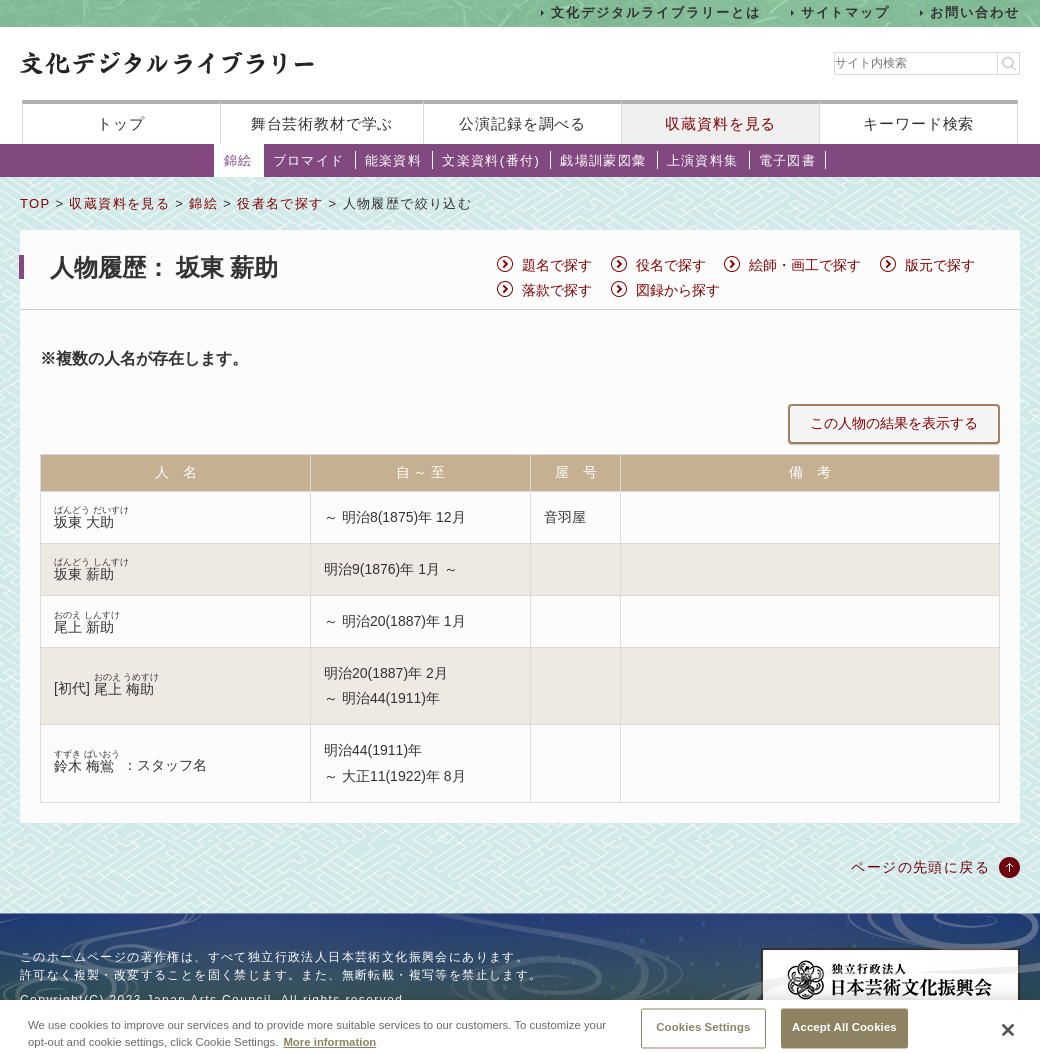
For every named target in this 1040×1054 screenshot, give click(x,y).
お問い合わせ (975, 12)
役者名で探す (280, 203)
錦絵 (238, 160)
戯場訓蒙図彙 (603, 160)
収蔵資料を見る (720, 123)
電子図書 (788, 160)
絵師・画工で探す (805, 265)
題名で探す (557, 265)
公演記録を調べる (522, 123)
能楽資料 (394, 160)
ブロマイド (309, 160)
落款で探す (557, 290)
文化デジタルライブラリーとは (655, 12)
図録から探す (678, 290)
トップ (121, 123)
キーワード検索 (918, 123)
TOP (35, 203)
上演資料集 (703, 160)
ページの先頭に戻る (920, 867)
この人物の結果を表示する (894, 423)
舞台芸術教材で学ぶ (322, 123)
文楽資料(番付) (491, 160)
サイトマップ (846, 12)
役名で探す (671, 265)
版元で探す (940, 265)
